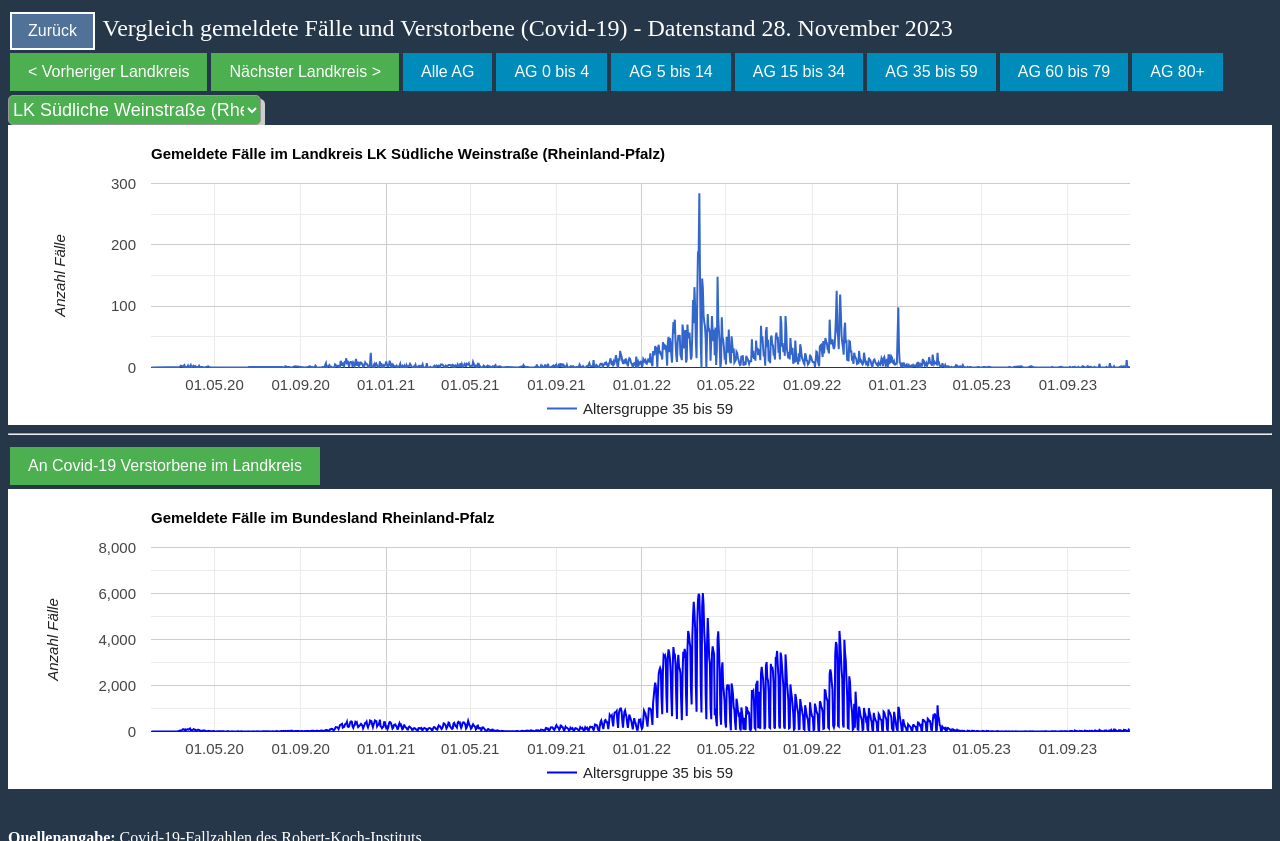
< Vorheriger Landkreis (108, 71)
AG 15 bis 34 (799, 71)
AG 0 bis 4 (551, 71)
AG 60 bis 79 (1064, 71)
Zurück (52, 30)
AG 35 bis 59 (931, 71)
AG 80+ (1177, 71)
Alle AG (447, 71)
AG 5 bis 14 (671, 71)
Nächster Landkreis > (305, 71)
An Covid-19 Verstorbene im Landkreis (165, 465)
